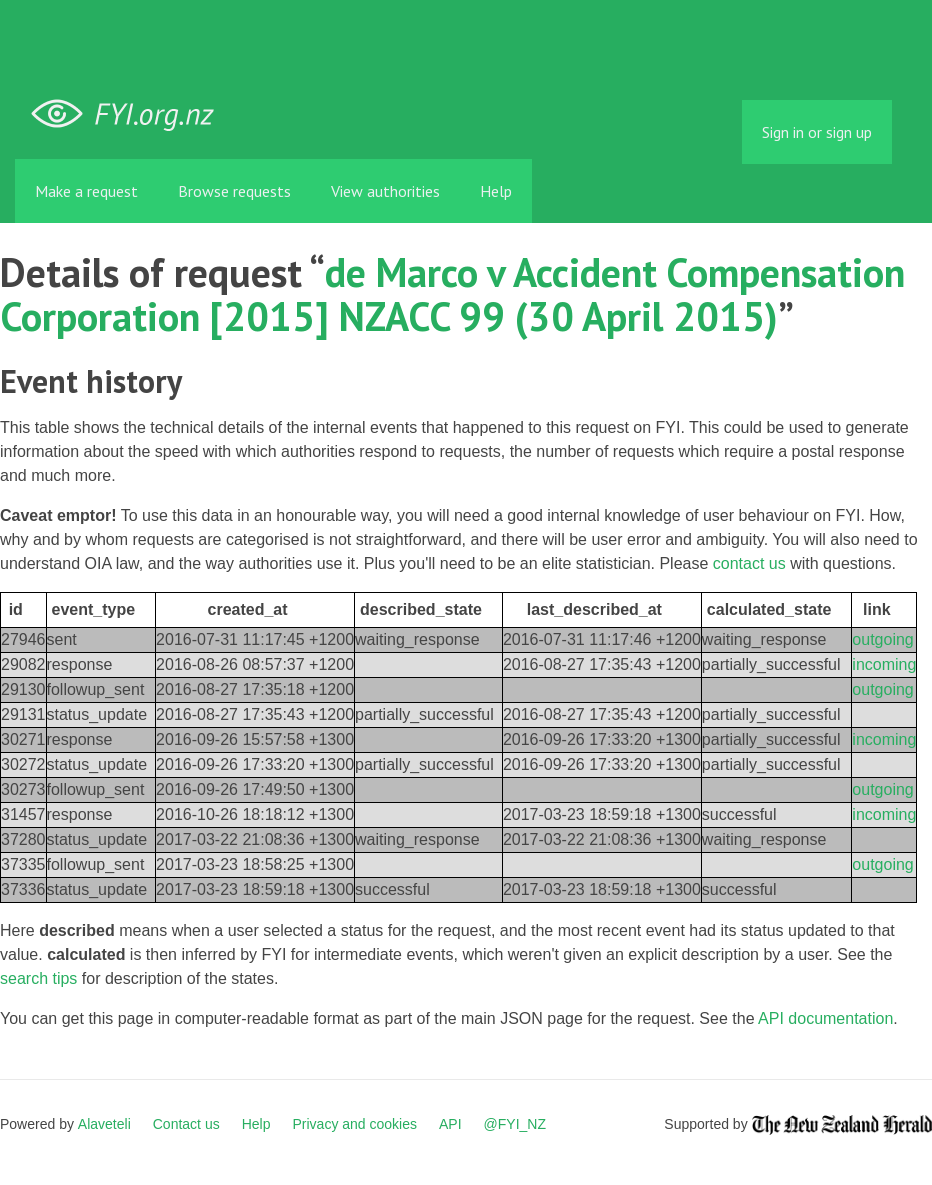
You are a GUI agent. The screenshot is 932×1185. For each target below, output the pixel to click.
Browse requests (234, 191)
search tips (38, 978)
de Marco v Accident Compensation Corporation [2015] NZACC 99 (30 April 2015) (452, 294)
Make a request (86, 191)
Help (496, 191)
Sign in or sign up (817, 132)
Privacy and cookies (354, 1124)
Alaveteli (104, 1124)
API (450, 1124)
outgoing (882, 639)
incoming (884, 664)
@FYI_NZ (515, 1124)
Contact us (186, 1124)
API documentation (825, 1018)
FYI (130, 114)
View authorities (385, 191)
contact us (749, 563)
